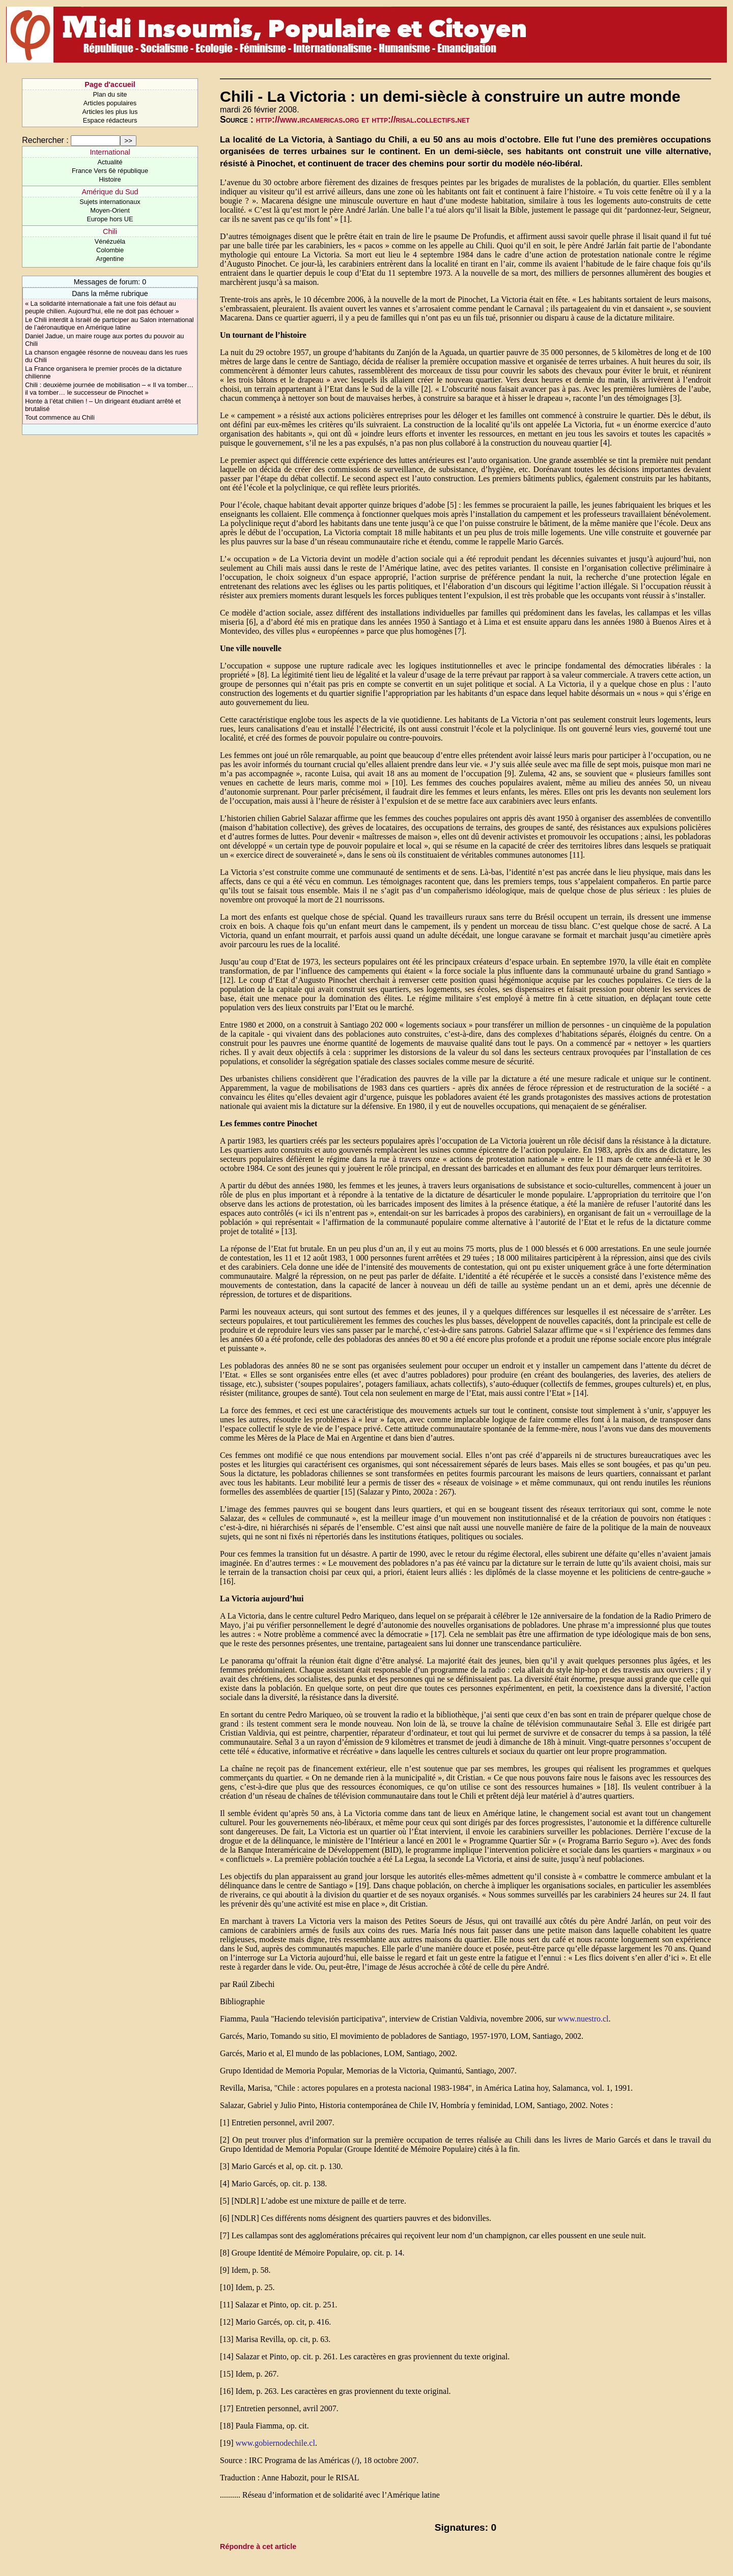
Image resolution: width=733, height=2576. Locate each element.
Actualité (109, 162)
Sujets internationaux (109, 202)
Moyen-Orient (110, 210)
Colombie (110, 250)
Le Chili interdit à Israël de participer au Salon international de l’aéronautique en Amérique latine (109, 323)
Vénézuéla (110, 241)
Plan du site (110, 94)
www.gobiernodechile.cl (275, 2443)
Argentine (110, 258)
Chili (110, 231)
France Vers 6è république (110, 170)
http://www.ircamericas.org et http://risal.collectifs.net (363, 119)
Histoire (110, 179)
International (110, 152)
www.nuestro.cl (582, 2018)
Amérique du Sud (109, 192)
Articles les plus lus (110, 111)
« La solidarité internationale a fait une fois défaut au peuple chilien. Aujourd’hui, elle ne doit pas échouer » (102, 307)
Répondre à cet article (258, 2546)
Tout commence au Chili (60, 417)
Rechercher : (45, 140)
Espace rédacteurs (110, 120)
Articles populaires (110, 103)
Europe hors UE (110, 219)
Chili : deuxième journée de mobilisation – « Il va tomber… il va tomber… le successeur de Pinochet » (109, 388)
